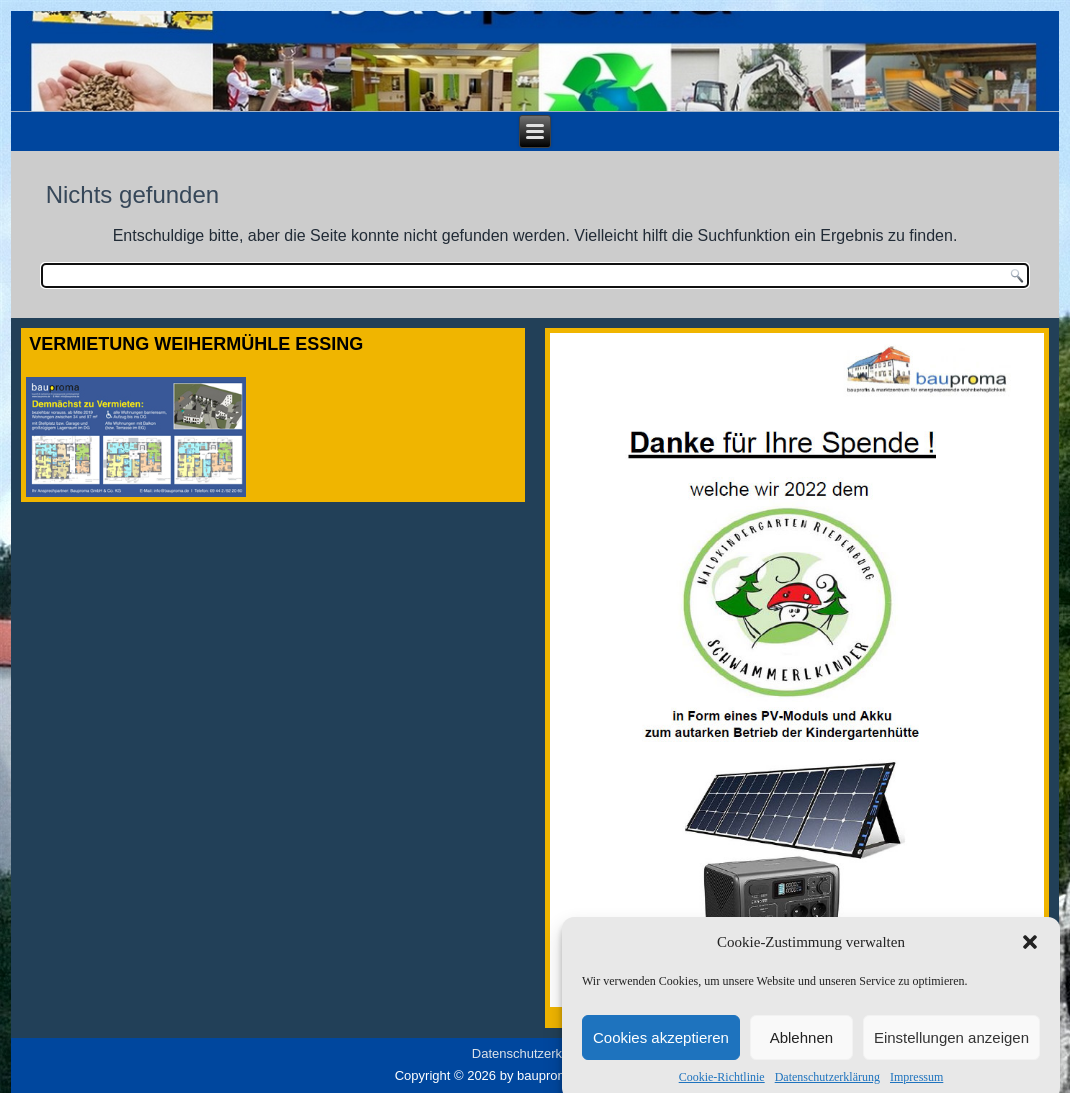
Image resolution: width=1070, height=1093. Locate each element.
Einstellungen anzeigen (951, 1045)
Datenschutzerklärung (535, 1053)
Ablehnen (801, 1045)
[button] (1030, 951)
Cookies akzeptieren (661, 1045)
